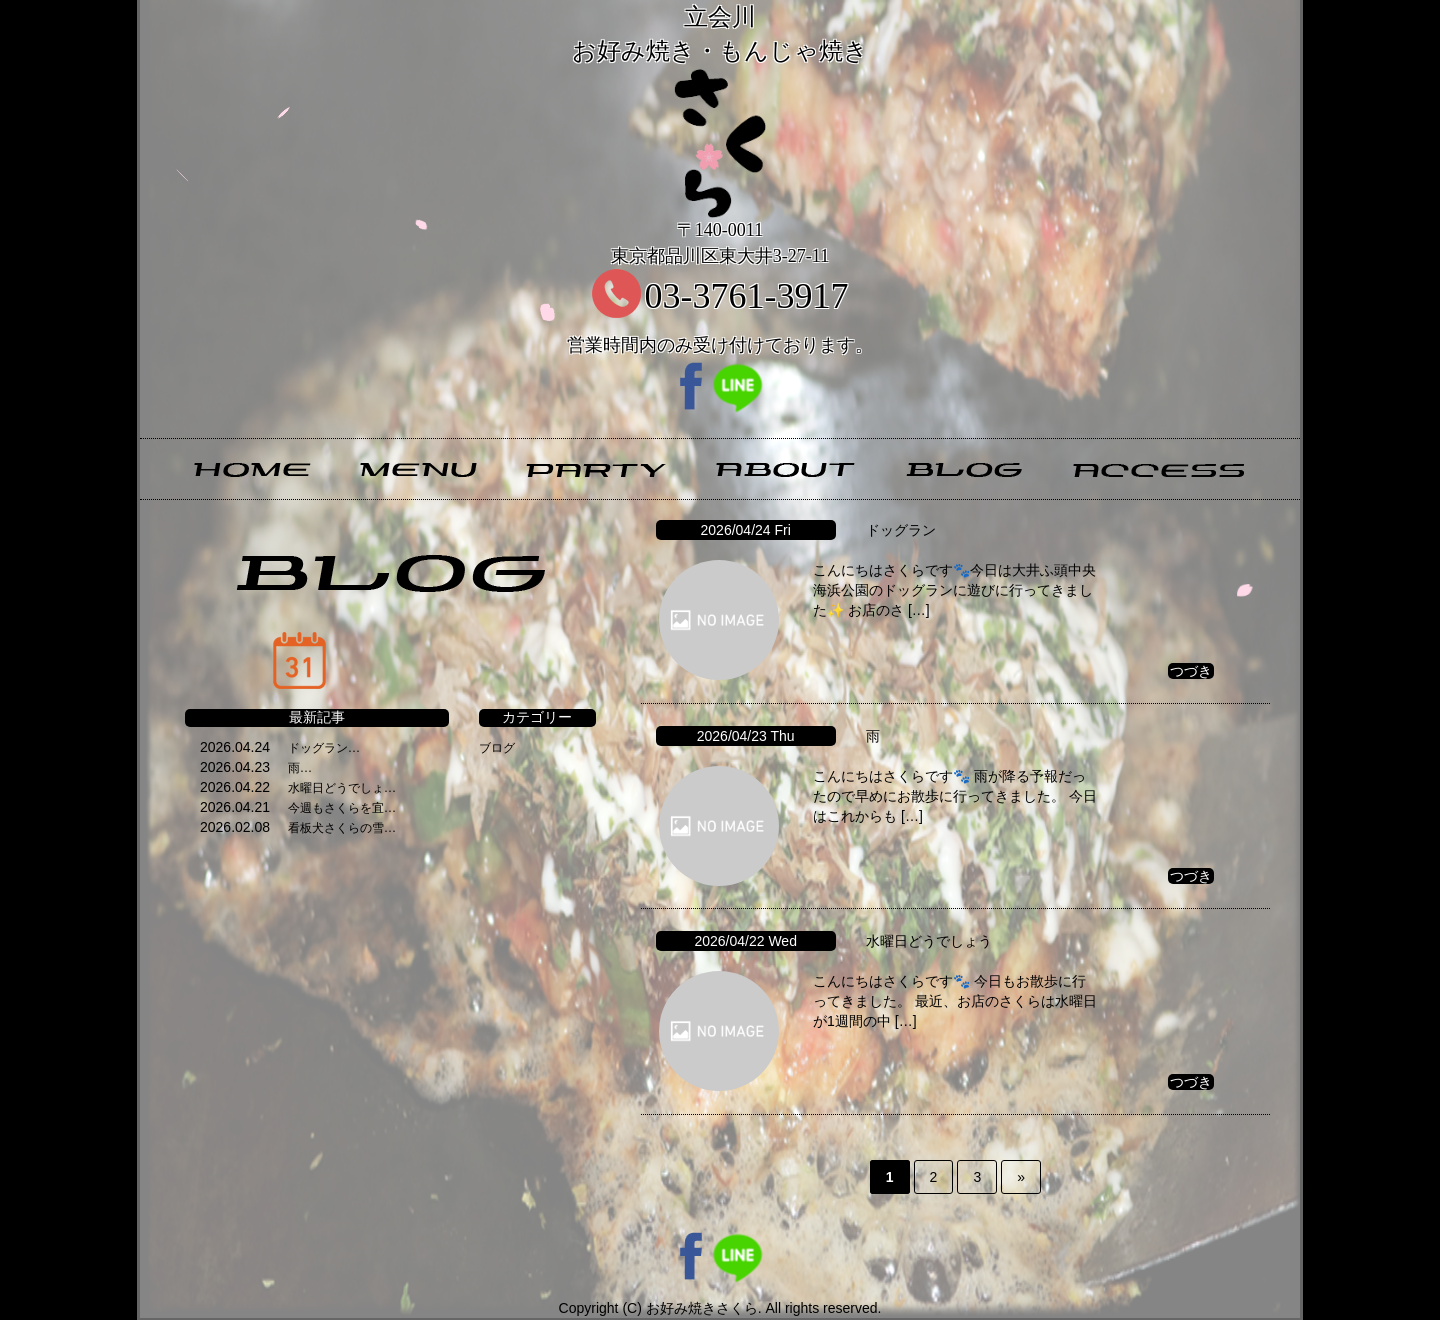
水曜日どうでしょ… (342, 788)
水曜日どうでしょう (929, 941)
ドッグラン (901, 530)
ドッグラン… (324, 748)
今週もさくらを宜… (342, 808)
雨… (300, 768)
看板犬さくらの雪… (342, 828)
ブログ (497, 748)
